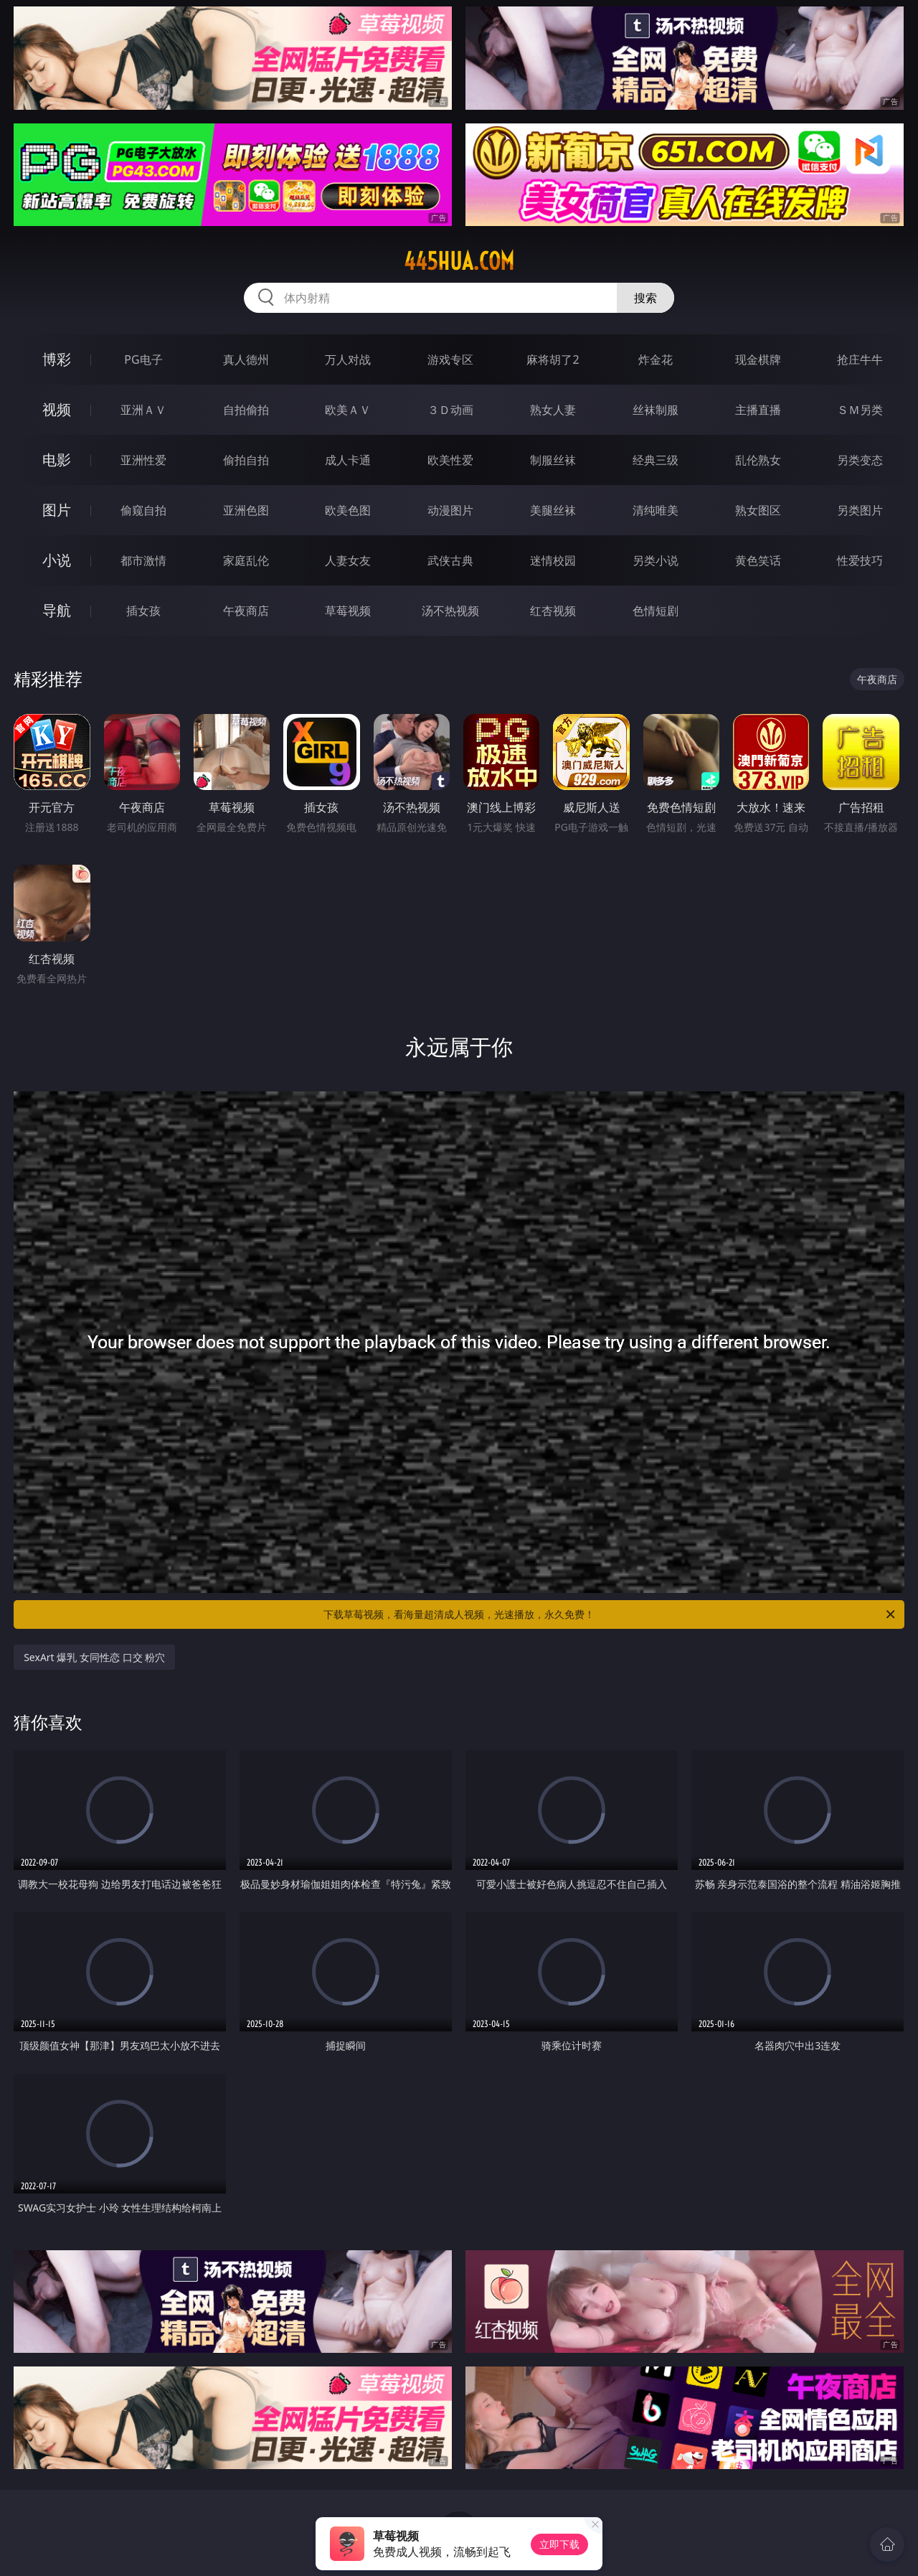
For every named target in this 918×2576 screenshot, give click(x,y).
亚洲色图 (246, 510)
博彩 (56, 359)
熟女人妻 (553, 410)
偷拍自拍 (246, 460)
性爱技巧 (860, 560)
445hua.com (459, 261)
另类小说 (655, 560)
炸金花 (655, 359)
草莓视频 (348, 611)
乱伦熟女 (758, 460)
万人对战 (348, 359)
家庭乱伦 (246, 560)
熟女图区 (758, 510)
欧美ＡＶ (348, 410)
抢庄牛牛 (860, 359)
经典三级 (655, 460)
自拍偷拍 (246, 410)
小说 (56, 560)
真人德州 (246, 359)
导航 (56, 610)
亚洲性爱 (143, 460)
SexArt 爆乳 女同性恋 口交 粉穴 (94, 1657)
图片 (56, 510)
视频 (56, 409)
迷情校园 (553, 560)
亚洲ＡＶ (143, 410)
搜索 (645, 298)
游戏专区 (450, 359)
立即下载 (559, 2544)
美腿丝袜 (553, 510)
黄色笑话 (758, 560)
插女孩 (143, 611)
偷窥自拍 (143, 510)
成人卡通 (348, 460)
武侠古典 (450, 560)
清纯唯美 (655, 510)
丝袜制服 (655, 410)
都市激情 (143, 560)
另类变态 (860, 460)
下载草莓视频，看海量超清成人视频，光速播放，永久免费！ (610, 1614)
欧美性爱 (450, 460)
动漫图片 (450, 510)
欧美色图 (348, 510)
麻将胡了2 (552, 359)
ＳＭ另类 (860, 410)
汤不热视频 (450, 611)
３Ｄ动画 (450, 410)
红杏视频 (553, 611)
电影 (56, 459)
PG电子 (143, 359)
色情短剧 (655, 611)
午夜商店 (246, 611)
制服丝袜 (553, 460)
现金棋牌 (758, 359)
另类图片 (860, 510)
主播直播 (758, 410)
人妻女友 (348, 560)
